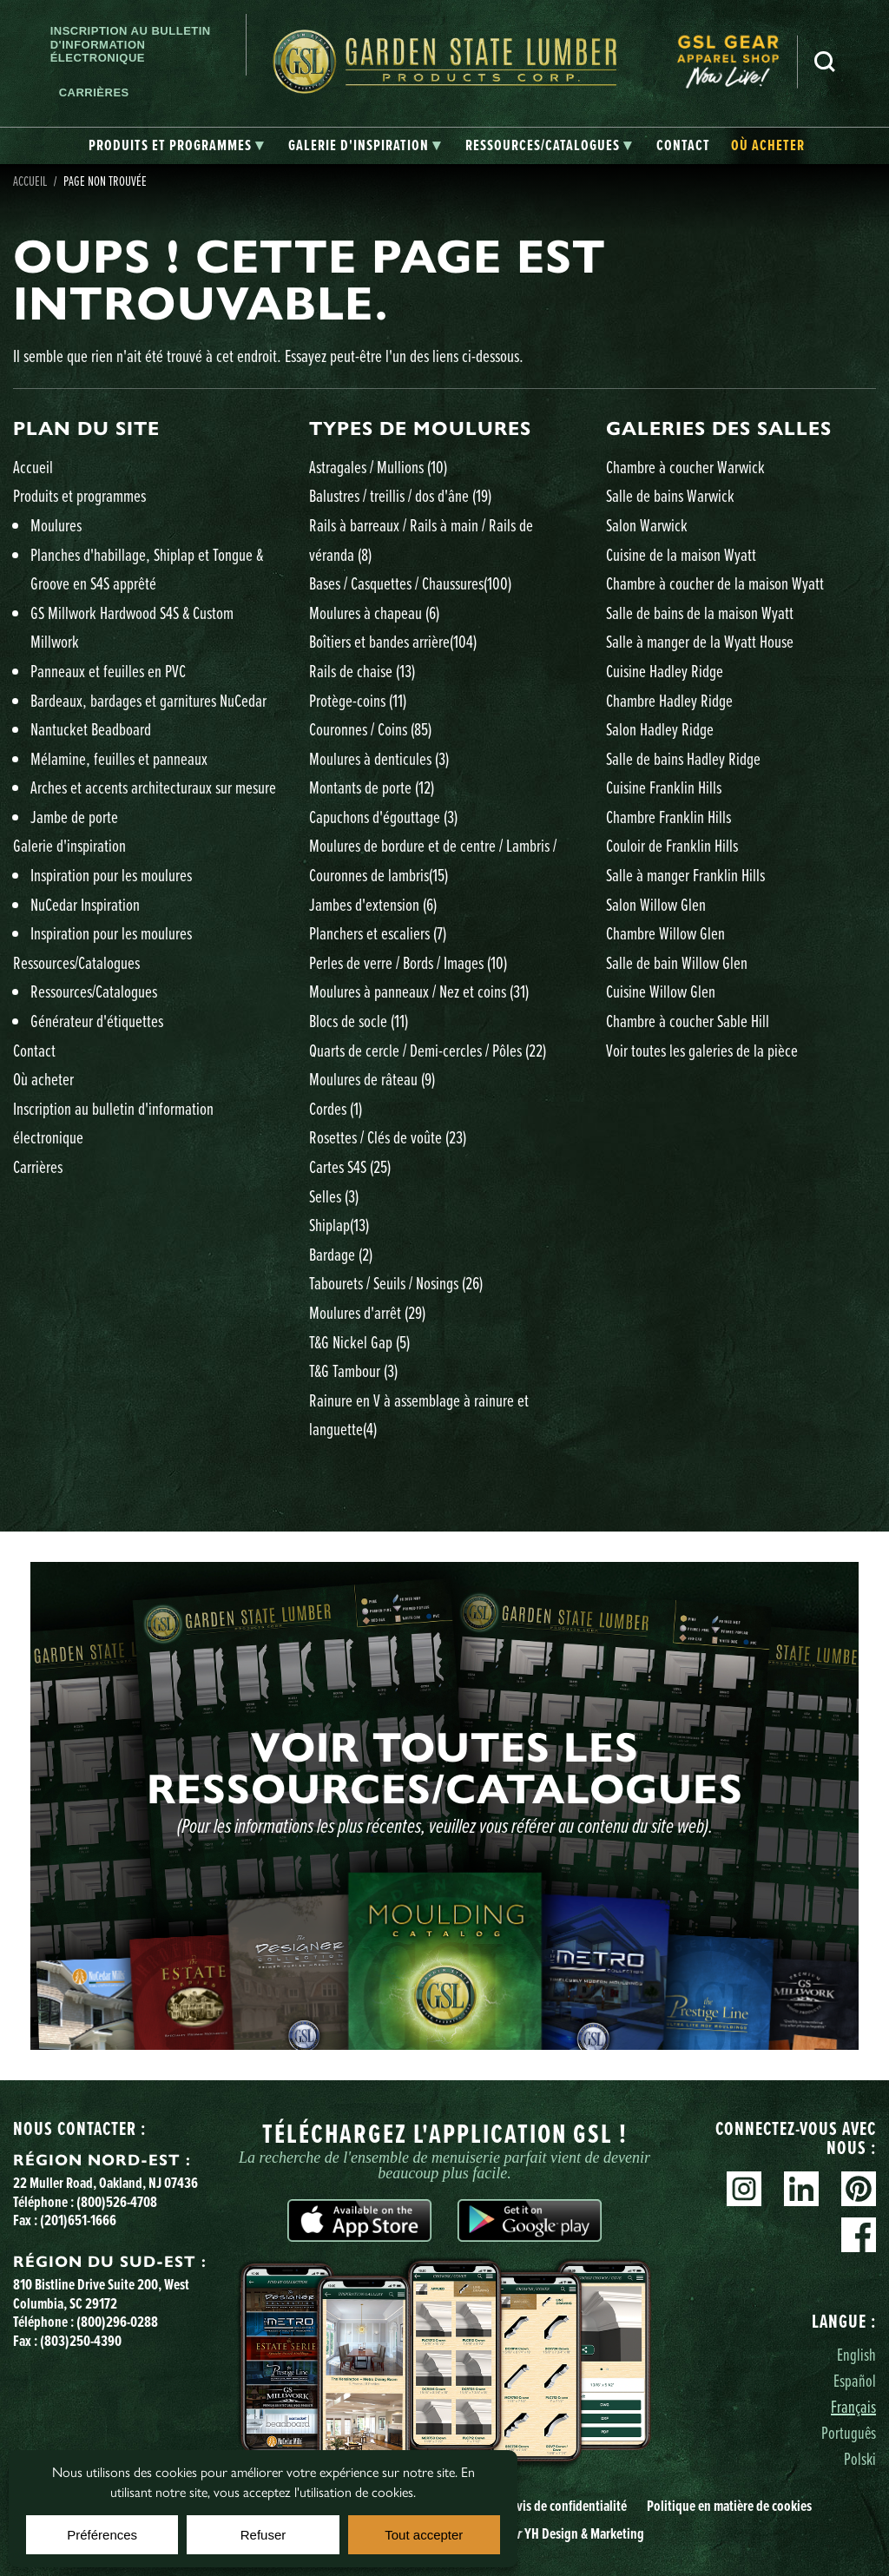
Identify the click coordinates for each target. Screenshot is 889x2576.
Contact (34, 1050)
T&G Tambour (353, 1370)
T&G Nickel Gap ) (359, 1341)
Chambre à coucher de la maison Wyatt (715, 583)
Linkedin (801, 2188)
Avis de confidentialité (568, 2505)
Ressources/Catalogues (76, 962)
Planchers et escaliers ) (377, 932)
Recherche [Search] (825, 62)
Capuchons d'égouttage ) (383, 816)
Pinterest (858, 2188)
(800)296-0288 (117, 2321)
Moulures (56, 524)
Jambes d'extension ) (373, 904)
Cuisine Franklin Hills (663, 787)
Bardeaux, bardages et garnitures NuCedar (148, 700)
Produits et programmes (79, 495)
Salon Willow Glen (656, 904)
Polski (860, 2458)
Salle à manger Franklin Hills (685, 874)
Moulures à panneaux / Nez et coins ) (419, 991)
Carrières (94, 92)
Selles (334, 1196)
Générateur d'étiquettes (96, 1020)
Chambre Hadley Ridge (669, 700)
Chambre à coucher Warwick (685, 466)
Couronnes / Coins (370, 728)
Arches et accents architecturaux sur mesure (153, 787)
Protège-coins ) (357, 700)
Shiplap (339, 1224)
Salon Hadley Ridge (660, 728)
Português (848, 2432)
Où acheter (43, 1078)
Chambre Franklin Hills (668, 816)
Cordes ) (335, 1108)
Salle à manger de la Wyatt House (700, 641)
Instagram (744, 2188)
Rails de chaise (362, 670)
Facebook (858, 2234)
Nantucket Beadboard (90, 728)
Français (853, 2406)
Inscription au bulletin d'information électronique (130, 44)
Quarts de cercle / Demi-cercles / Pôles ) (427, 1050)
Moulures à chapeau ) (374, 612)
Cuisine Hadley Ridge (664, 670)
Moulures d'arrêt (367, 1312)
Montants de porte (371, 787)
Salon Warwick (647, 524)
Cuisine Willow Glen (660, 991)
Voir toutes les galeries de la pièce (702, 1050)
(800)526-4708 (116, 2201)
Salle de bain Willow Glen (676, 962)
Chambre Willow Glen (665, 932)
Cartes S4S (350, 1166)
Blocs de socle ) (358, 1020)
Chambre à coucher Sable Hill (687, 1020)
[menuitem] (737, 62)
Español (854, 2380)
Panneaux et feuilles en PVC (108, 670)
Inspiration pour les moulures (111, 874)
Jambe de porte (74, 816)
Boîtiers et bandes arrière (393, 641)
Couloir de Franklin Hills (672, 845)
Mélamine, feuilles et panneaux (118, 758)
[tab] (176, 146)
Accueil (30, 180)
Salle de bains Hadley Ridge (683, 758)
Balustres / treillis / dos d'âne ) (400, 495)
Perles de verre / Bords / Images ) (408, 962)
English (856, 2354)
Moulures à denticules (379, 758)
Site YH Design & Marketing (543, 2533)
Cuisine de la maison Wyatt (681, 554)
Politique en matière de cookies (729, 2505)
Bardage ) (340, 1254)
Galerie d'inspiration (69, 845)
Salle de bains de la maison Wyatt (700, 612)
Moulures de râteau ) (372, 1078)
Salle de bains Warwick (670, 495)
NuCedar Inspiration (85, 904)
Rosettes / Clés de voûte (387, 1137)
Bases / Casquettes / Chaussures (410, 583)
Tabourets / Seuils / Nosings (396, 1282)
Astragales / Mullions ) (378, 466)
